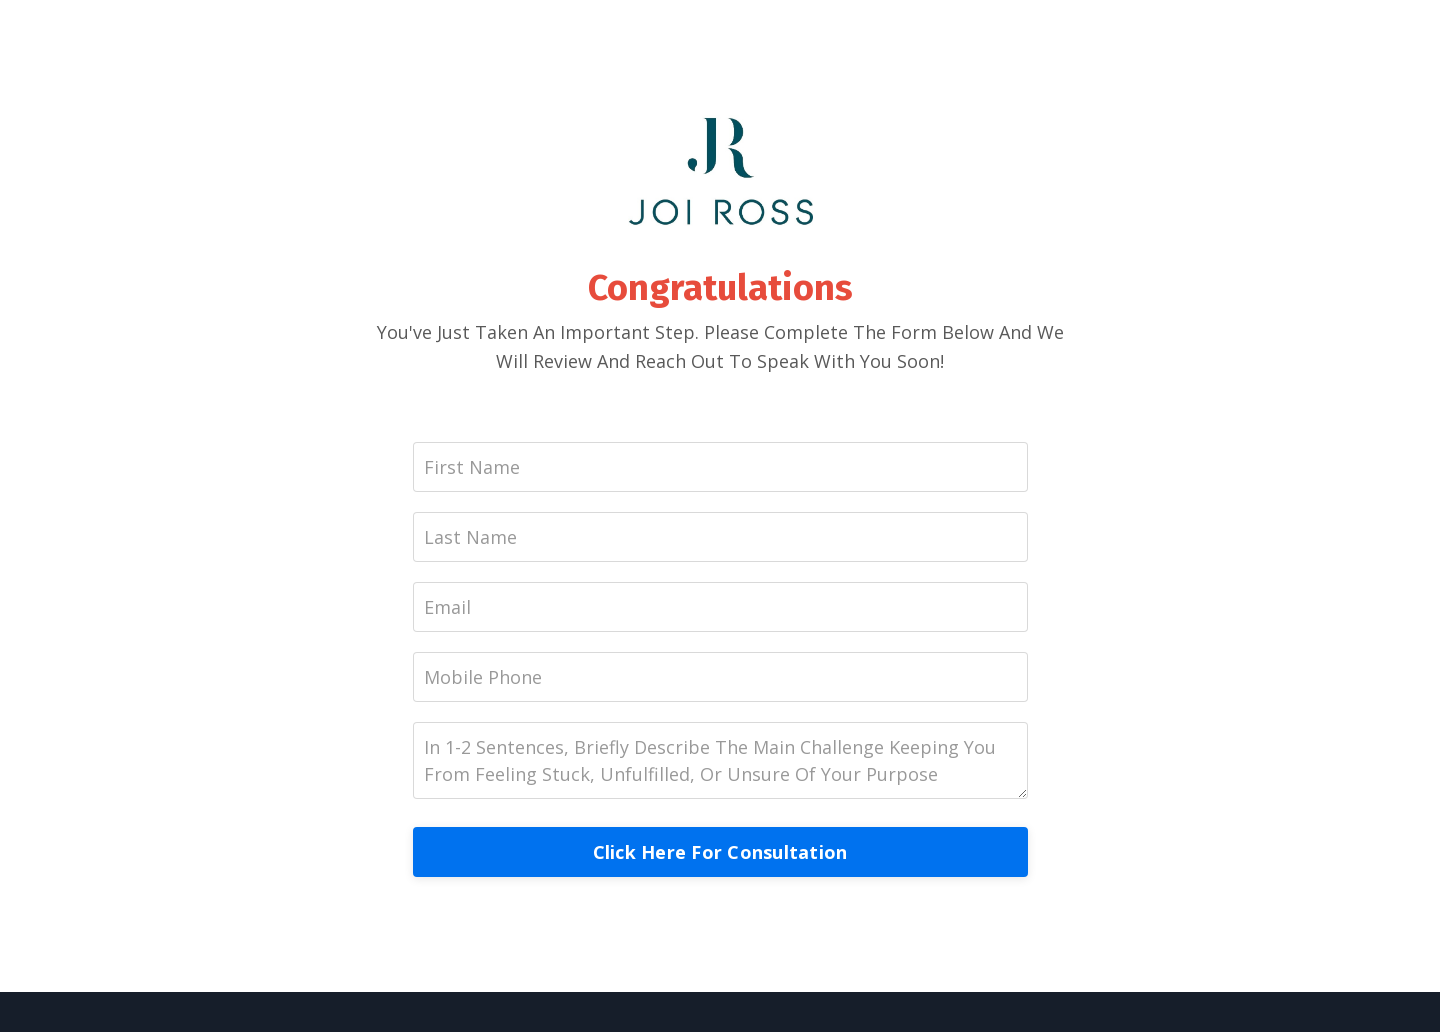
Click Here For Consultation (720, 852)
